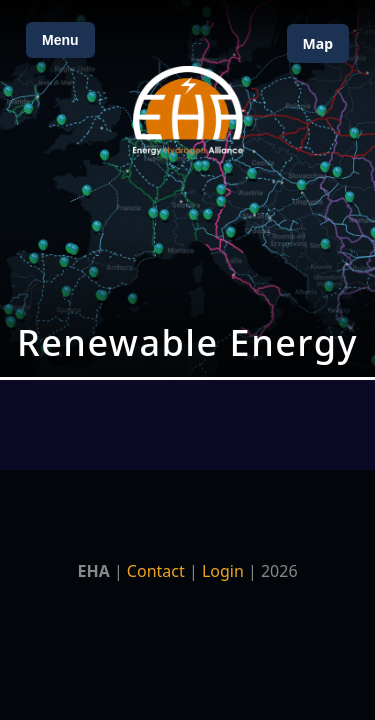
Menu (60, 40)
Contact (156, 571)
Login (223, 571)
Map (318, 43)
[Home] (188, 110)
